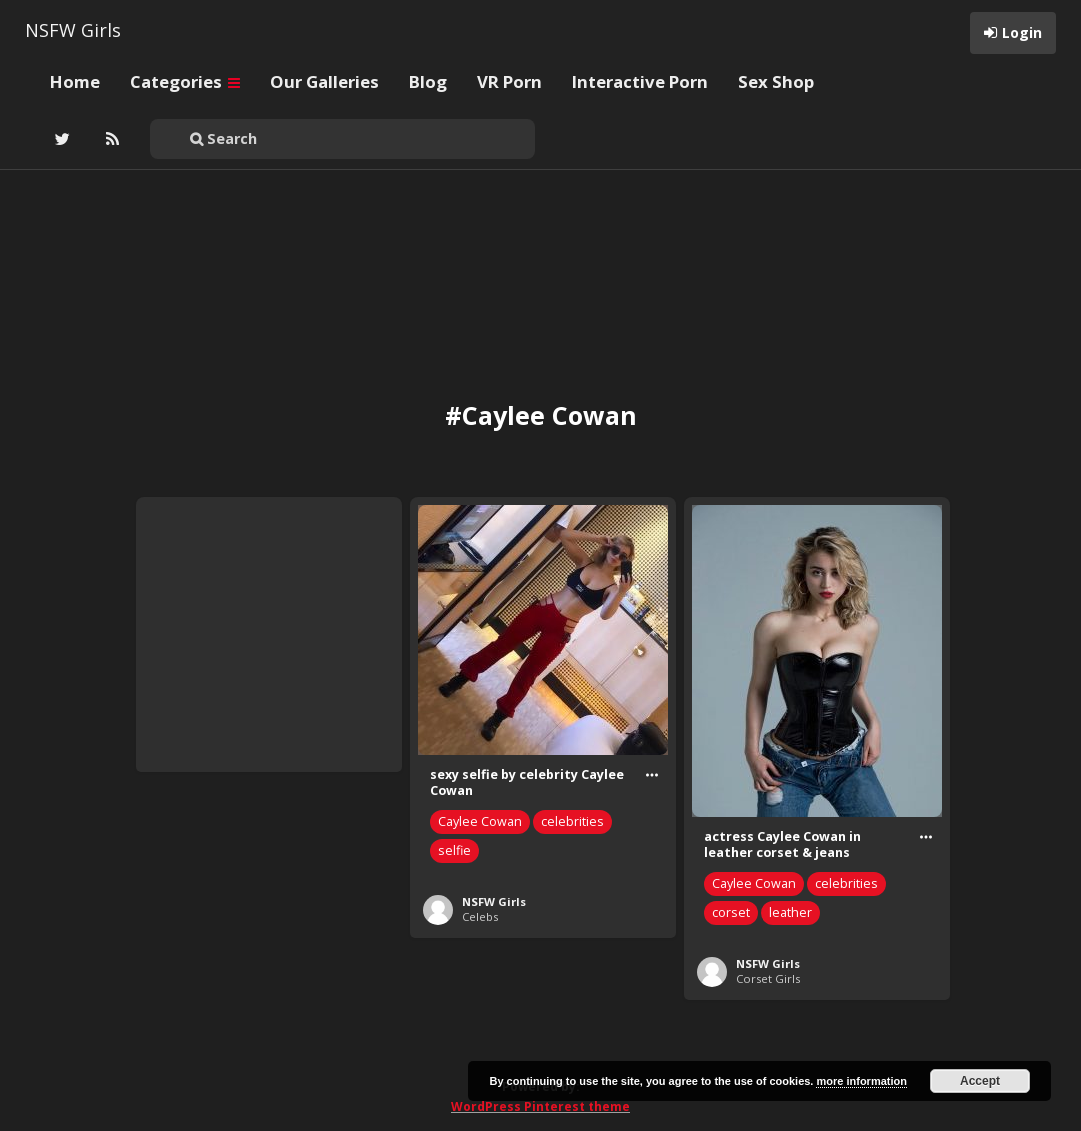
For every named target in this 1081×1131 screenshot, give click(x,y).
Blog (428, 81)
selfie (454, 850)
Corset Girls (768, 978)
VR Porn (509, 81)
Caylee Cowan (480, 821)
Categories (185, 81)
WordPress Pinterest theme (540, 1106)
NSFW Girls (73, 30)
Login (1022, 32)
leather (790, 912)
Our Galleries (324, 81)
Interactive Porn (640, 81)
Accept (980, 1081)
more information (861, 1081)
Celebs (480, 916)
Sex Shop (776, 81)
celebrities (572, 821)
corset (731, 912)
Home (75, 81)
